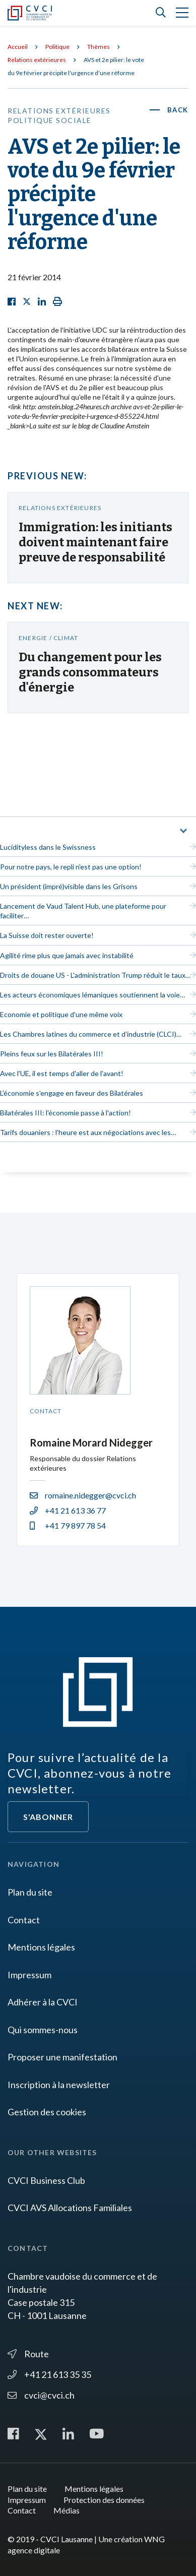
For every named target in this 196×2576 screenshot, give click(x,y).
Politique (57, 46)
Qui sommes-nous (43, 2029)
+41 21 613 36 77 (68, 1510)
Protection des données (104, 2499)
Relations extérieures (37, 60)
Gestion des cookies (47, 2111)
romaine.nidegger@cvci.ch (83, 1495)
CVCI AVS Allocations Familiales (70, 2207)
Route (28, 2353)
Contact (24, 1919)
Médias (66, 2510)
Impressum (29, 1974)
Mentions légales (41, 1947)
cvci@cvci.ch (41, 2395)
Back (177, 110)
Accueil (18, 46)
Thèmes (98, 46)
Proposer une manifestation (62, 2056)
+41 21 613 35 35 (49, 2374)
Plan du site (30, 1892)
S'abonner (48, 1816)
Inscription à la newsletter (59, 2084)
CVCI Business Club (46, 2180)
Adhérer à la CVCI (43, 2001)
